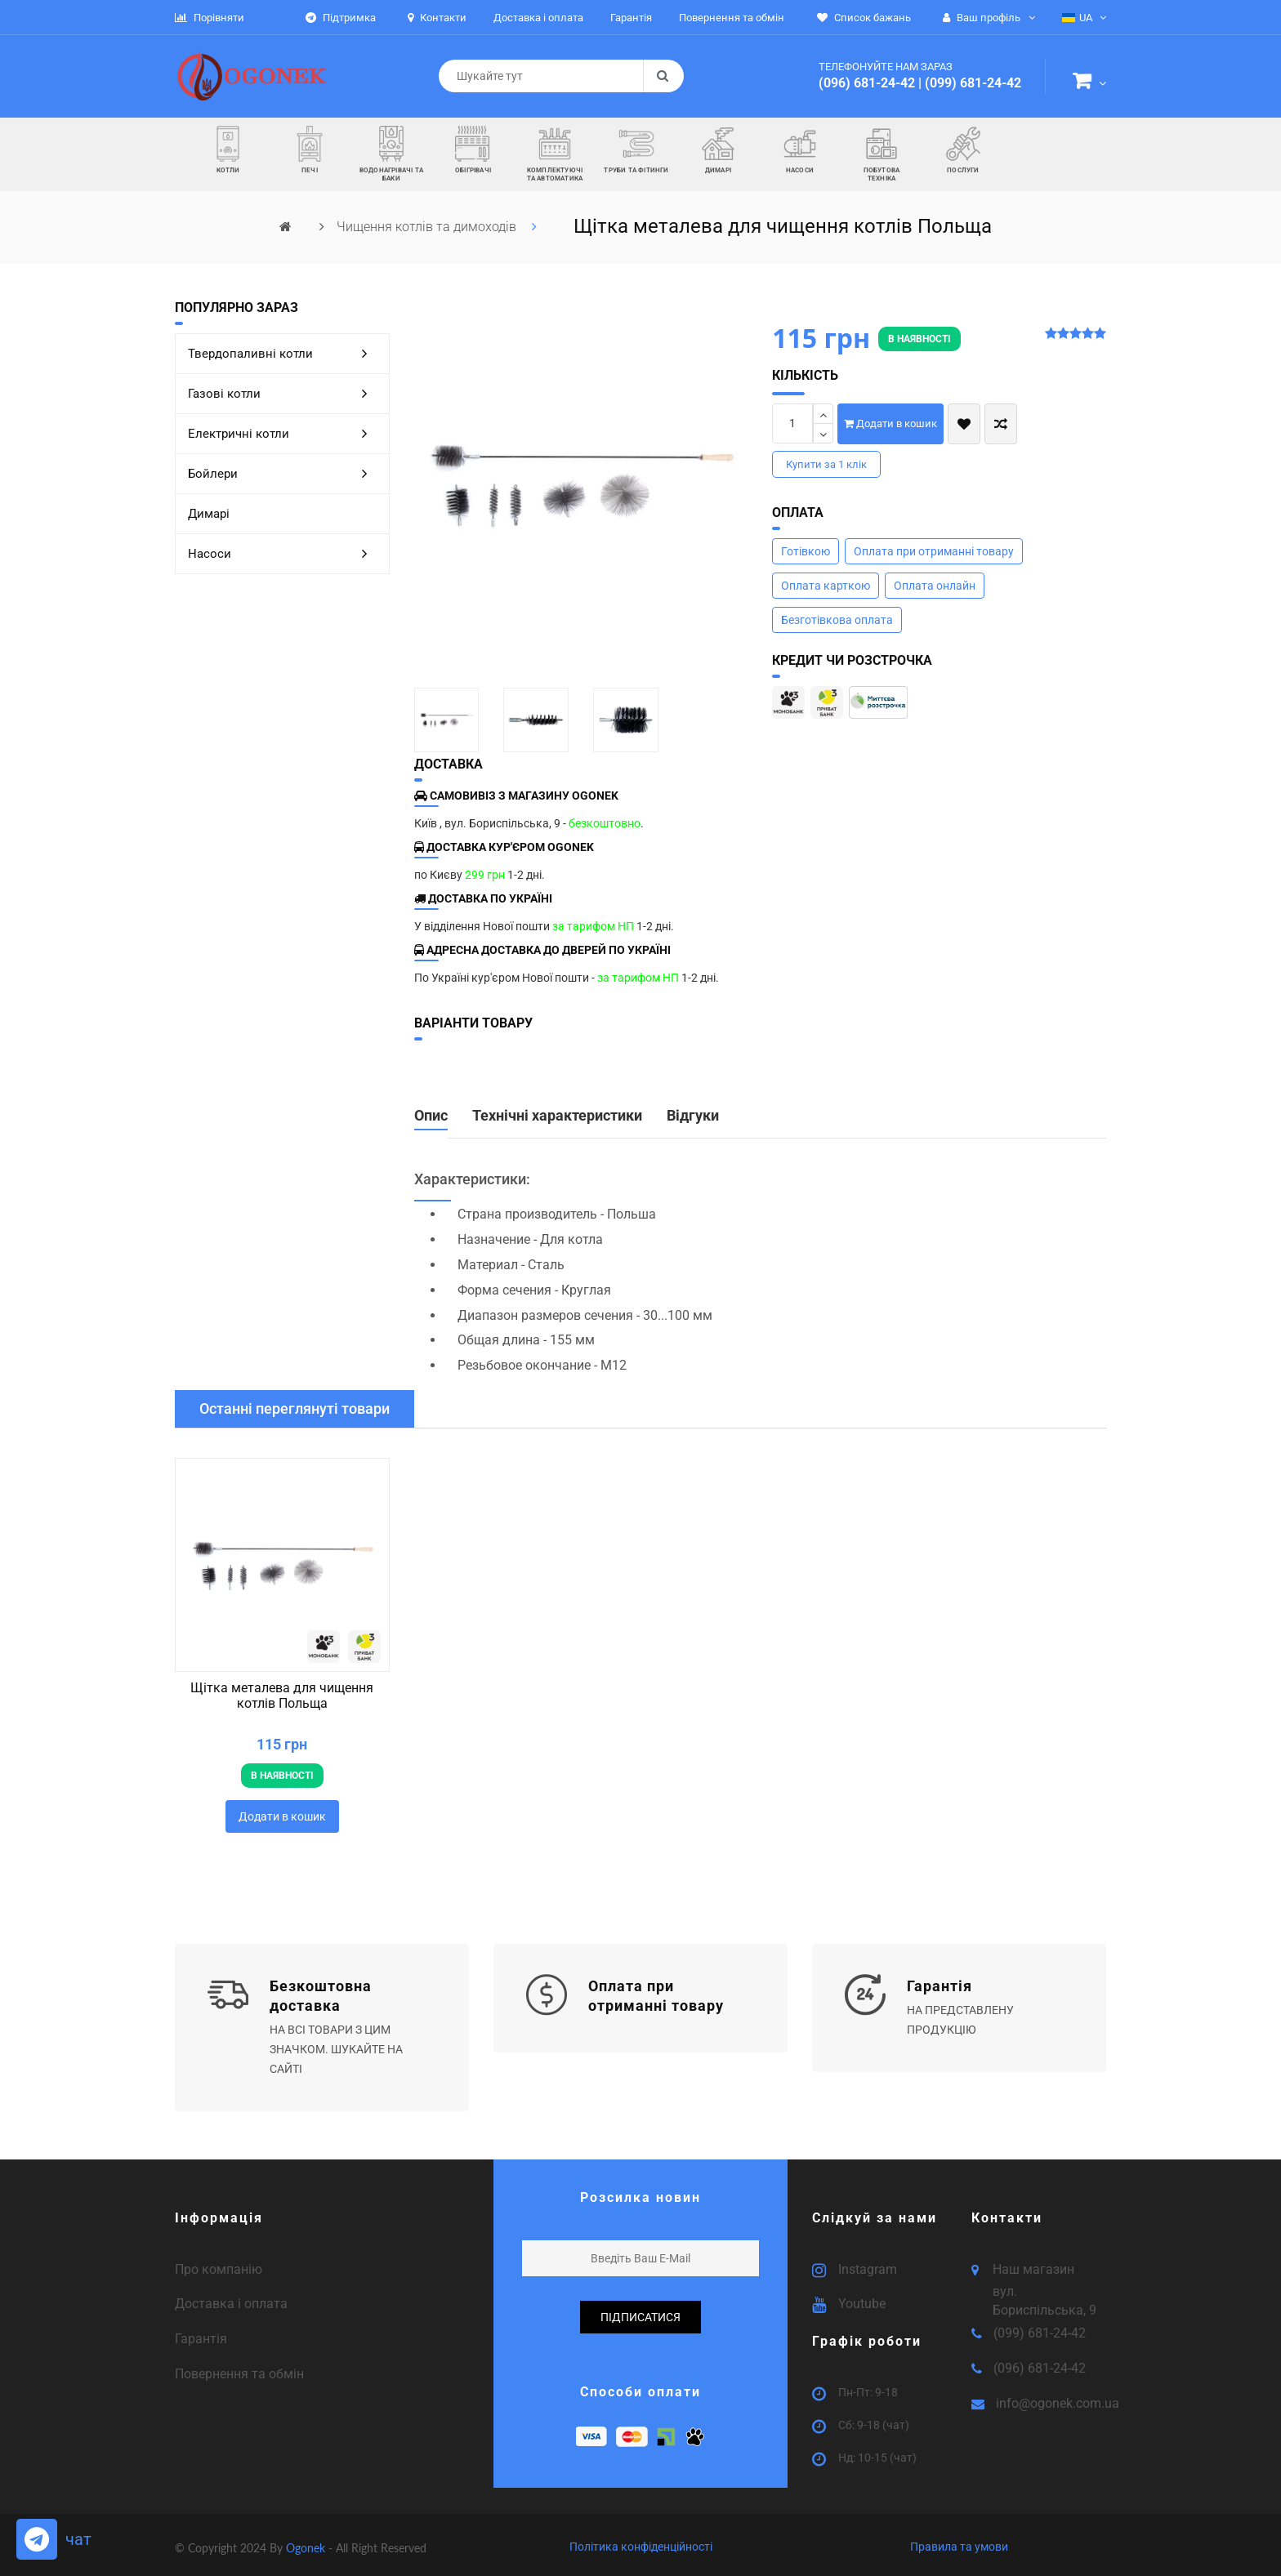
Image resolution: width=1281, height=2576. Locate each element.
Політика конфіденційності (640, 2540)
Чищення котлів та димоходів (428, 226)
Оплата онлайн (934, 585)
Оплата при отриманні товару (934, 551)
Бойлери (284, 473)
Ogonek (307, 2541)
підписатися (640, 2309)
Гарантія (201, 2332)
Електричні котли (284, 433)
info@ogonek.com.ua (1057, 2396)
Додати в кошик (890, 423)
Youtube (862, 2297)
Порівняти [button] (209, 17)
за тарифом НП (593, 926)
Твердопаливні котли (284, 353)
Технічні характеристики (557, 1116)
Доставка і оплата (231, 2297)
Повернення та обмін (239, 2367)
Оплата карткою (825, 585)
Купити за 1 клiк (826, 464)
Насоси (284, 553)
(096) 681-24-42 (867, 83)
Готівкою (805, 551)
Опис (431, 1116)
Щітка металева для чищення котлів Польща (281, 1696)
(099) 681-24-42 (973, 83)
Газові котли (284, 393)
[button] (1089, 83)
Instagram (867, 2262)
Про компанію (218, 2262)
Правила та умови (959, 2540)
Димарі (209, 513)
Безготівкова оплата (837, 619)
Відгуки (693, 1116)
